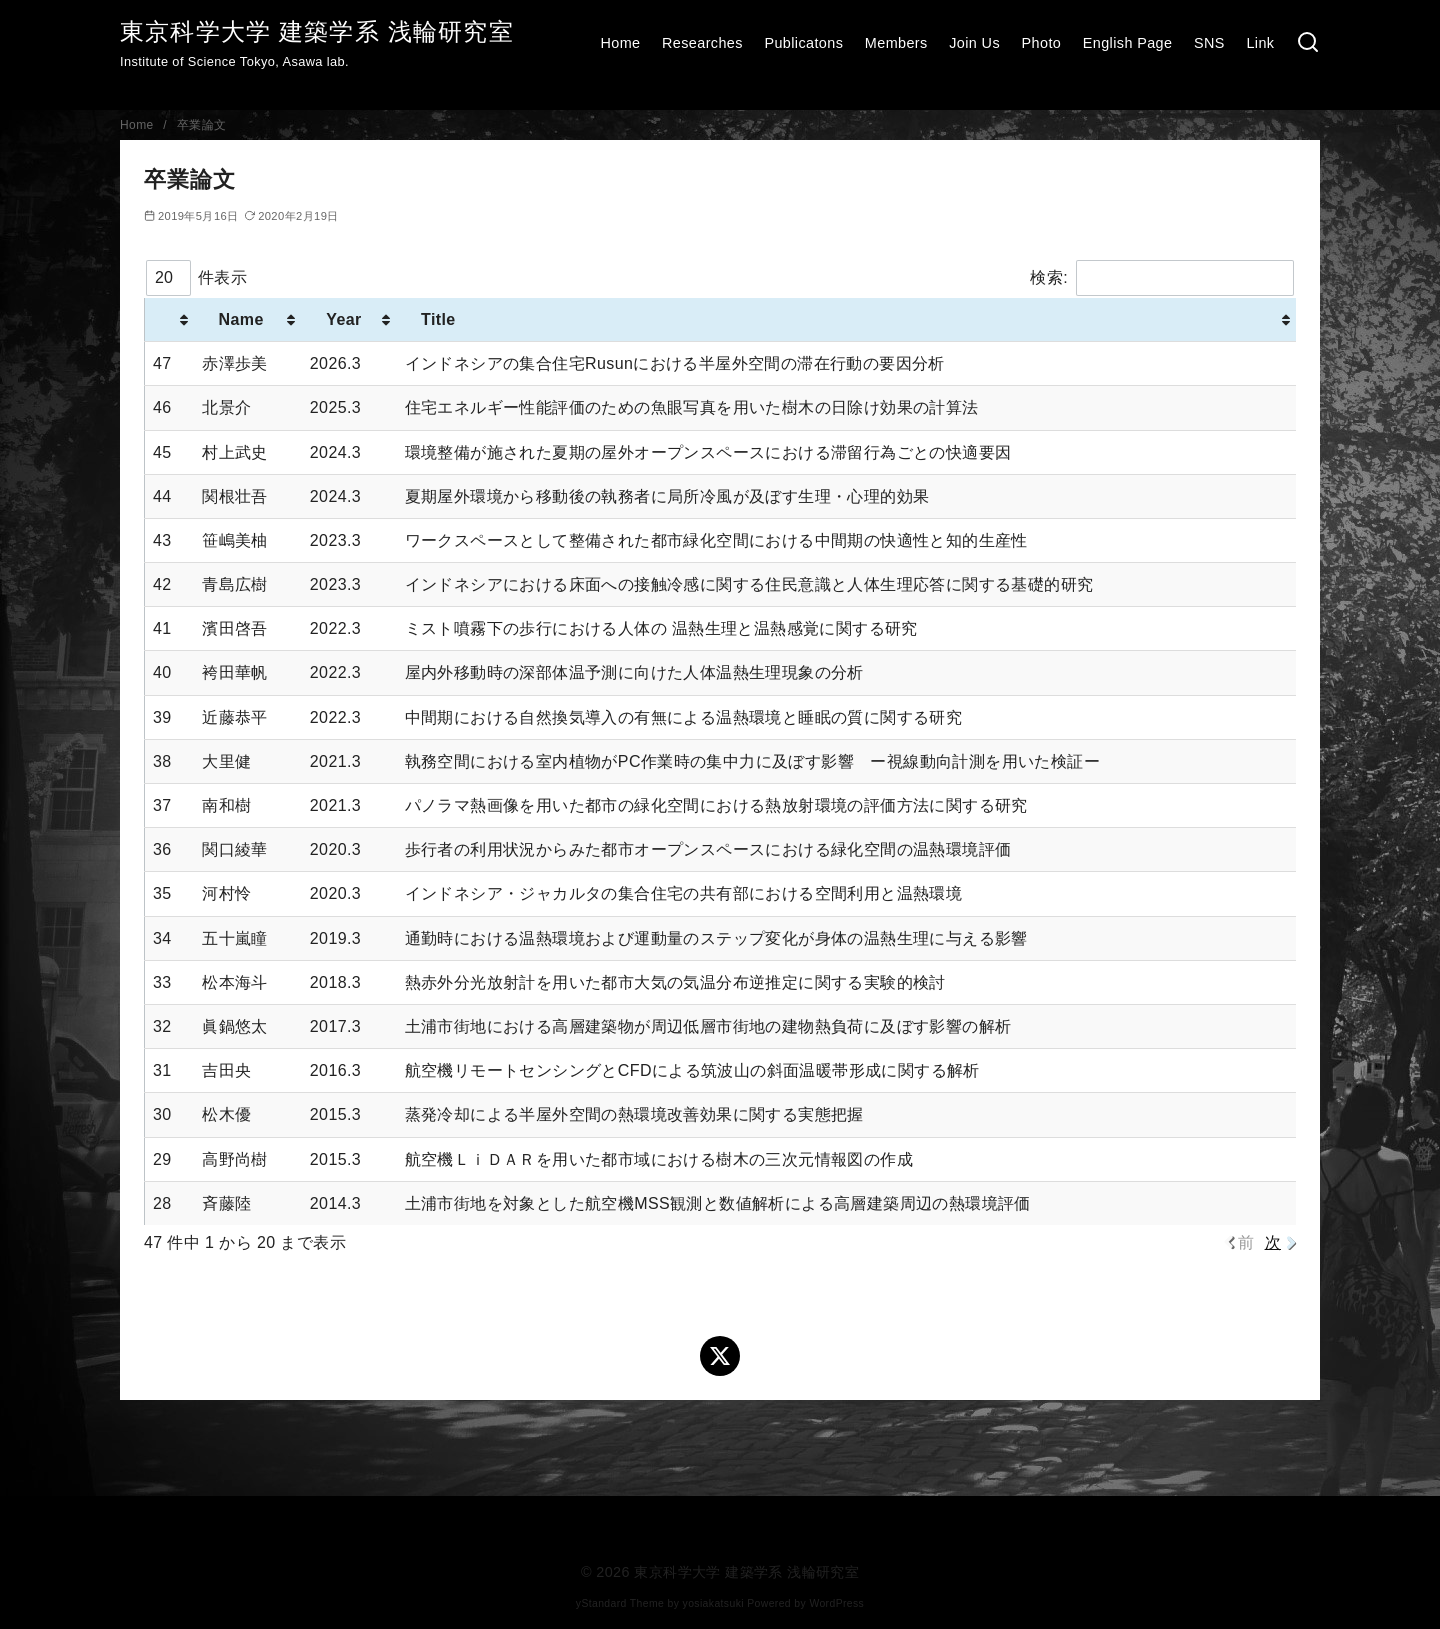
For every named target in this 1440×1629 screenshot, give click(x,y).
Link (1260, 43)
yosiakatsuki (713, 1603)
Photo (1042, 43)
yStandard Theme (620, 1603)
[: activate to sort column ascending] (170, 320)
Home (620, 43)
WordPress (836, 1603)
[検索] (1308, 43)
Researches (702, 43)
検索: (1162, 277)
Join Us (974, 43)
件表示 (196, 277)
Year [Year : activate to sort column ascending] (344, 319)
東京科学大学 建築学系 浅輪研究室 (317, 31)
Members (896, 43)
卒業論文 (202, 125)
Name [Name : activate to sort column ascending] (241, 319)
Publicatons (803, 43)
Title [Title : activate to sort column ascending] (438, 319)
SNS (1209, 43)
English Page (1128, 43)
